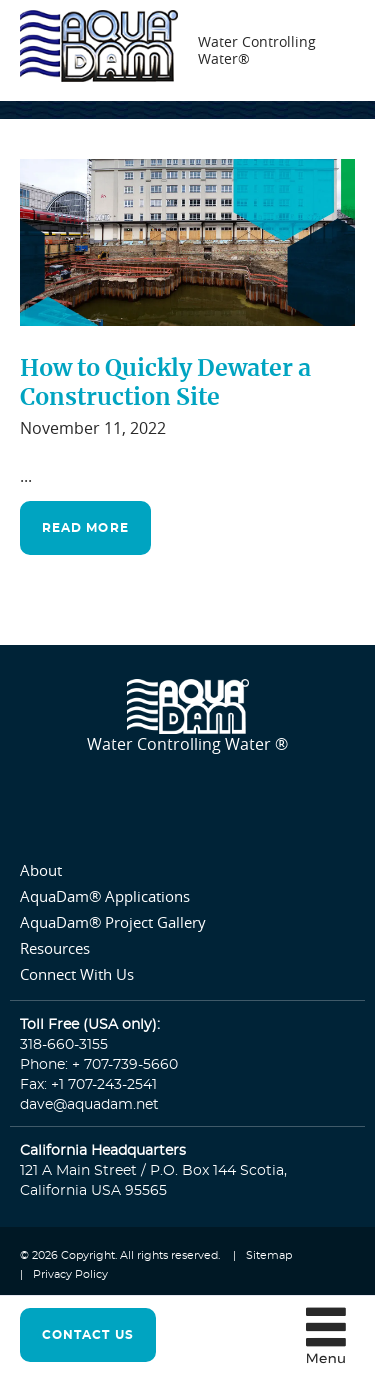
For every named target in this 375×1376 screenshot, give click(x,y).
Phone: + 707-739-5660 (99, 1065)
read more (85, 528)
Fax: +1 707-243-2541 (88, 1085)
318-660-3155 (64, 1045)
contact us (88, 1335)
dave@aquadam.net (89, 1105)
